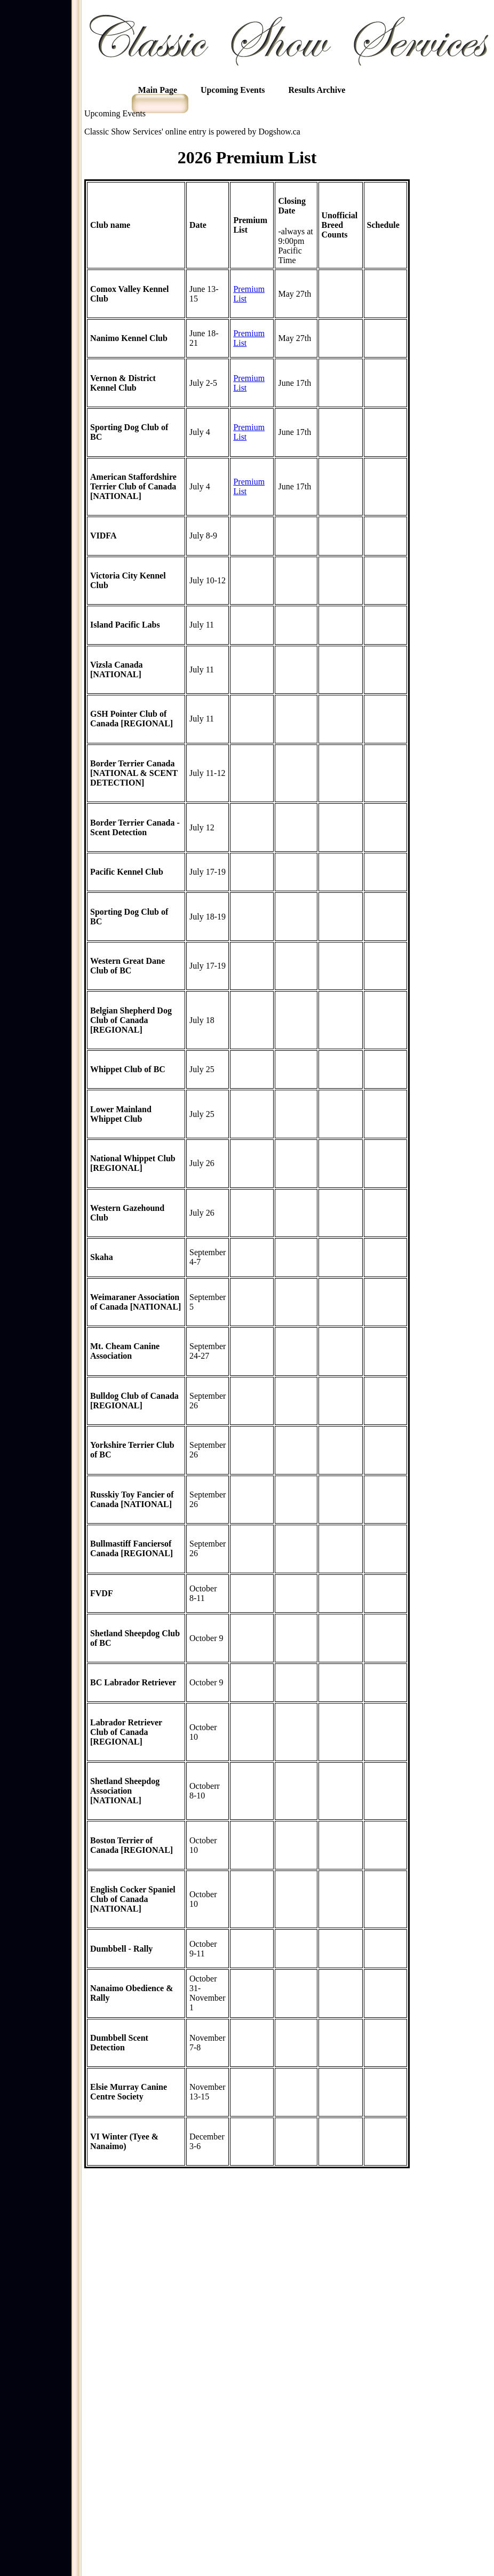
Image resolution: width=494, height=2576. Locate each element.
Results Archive (316, 89)
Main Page (157, 89)
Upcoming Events (233, 89)
